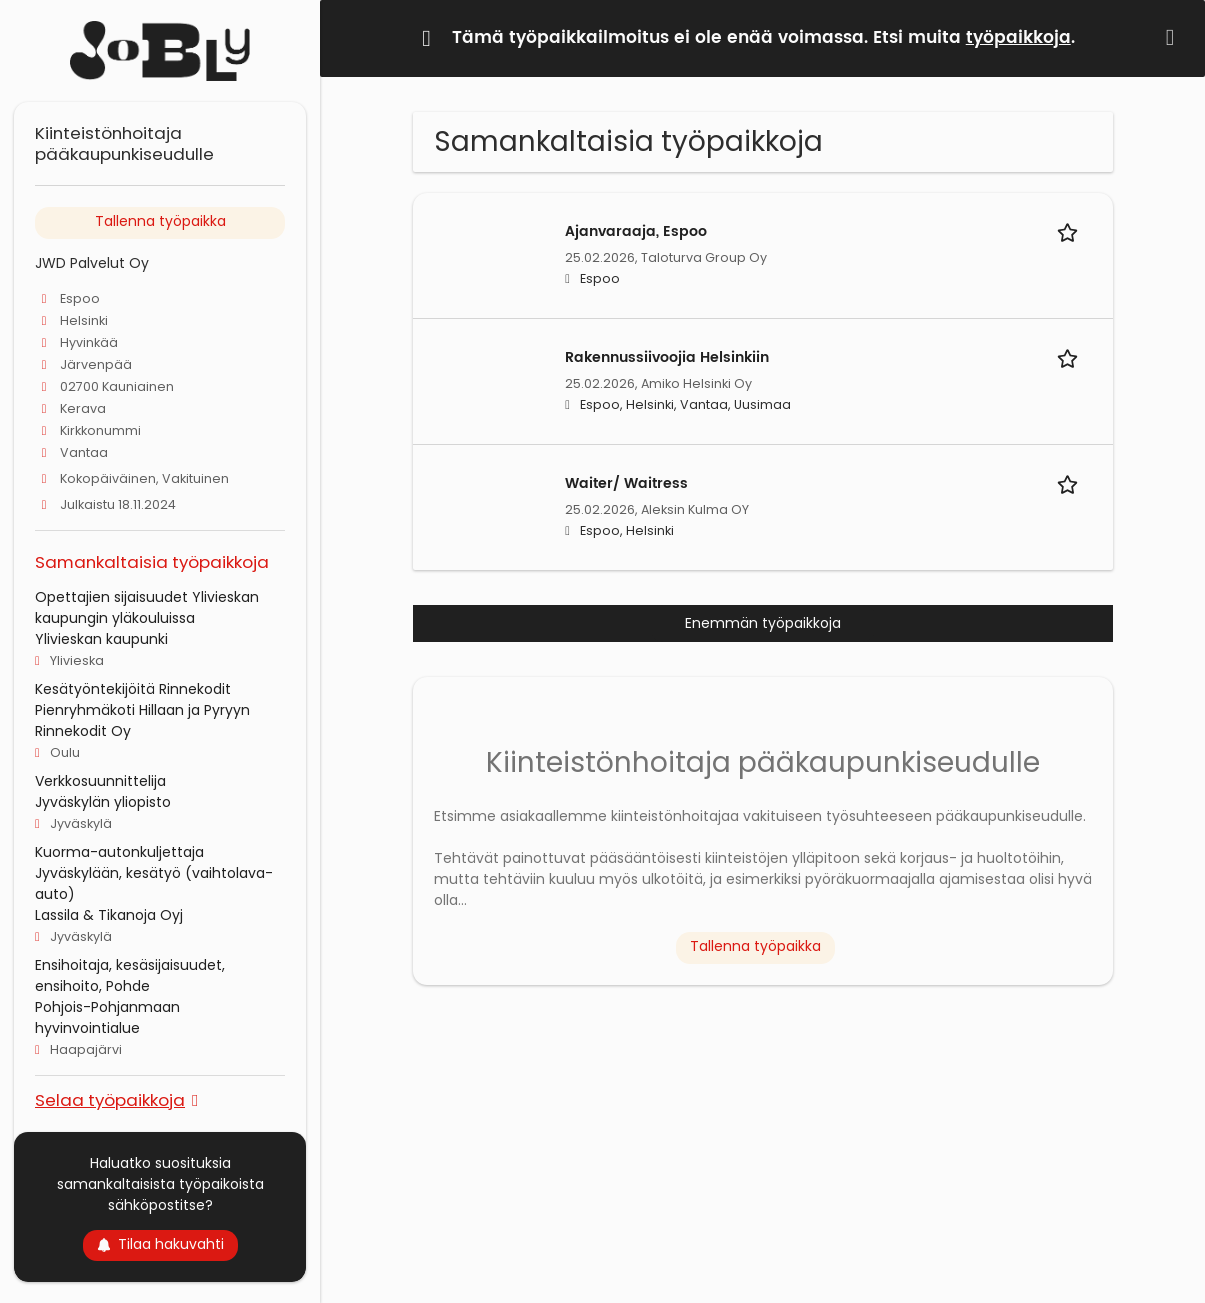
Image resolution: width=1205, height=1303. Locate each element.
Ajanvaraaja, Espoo (636, 231)
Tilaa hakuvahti (160, 1244)
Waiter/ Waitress (626, 483)
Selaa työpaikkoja (110, 1099)
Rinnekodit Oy (83, 731)
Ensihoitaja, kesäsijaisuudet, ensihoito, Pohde (130, 975)
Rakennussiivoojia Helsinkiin (667, 357)
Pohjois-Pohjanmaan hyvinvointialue (107, 1017)
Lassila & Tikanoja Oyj (109, 915)
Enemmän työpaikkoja (763, 623)
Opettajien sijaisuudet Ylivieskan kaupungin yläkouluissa (147, 607)
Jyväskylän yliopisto (103, 802)
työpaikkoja (1018, 38)
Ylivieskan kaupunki (101, 639)
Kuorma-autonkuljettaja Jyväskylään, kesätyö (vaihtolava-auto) (154, 873)
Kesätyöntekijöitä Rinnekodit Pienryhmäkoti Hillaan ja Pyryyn (142, 699)
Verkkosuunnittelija (100, 781)
